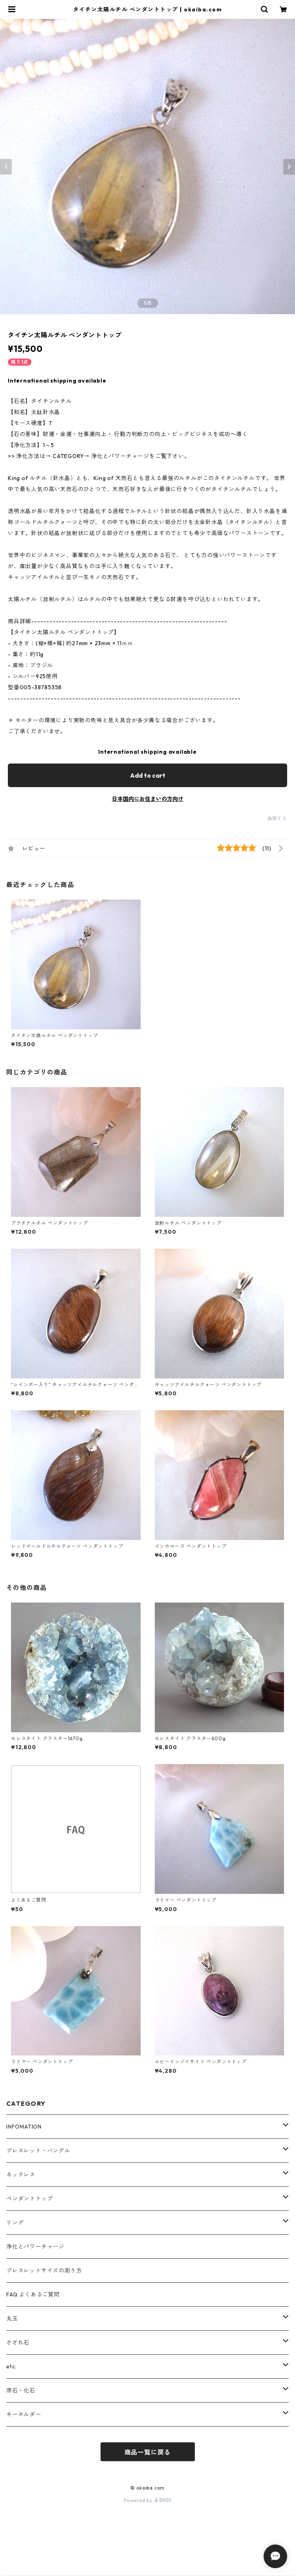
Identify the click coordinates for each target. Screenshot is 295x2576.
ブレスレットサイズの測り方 (44, 2270)
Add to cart (147, 775)
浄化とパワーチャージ (35, 2246)
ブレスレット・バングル (38, 2150)
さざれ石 (17, 2342)
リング (15, 2222)
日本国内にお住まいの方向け (147, 798)
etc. (11, 2366)
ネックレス (20, 2174)
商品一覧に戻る (148, 2452)
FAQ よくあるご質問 (33, 2294)
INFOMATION (24, 2126)
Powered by (147, 2500)
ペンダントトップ (29, 2198)
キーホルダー (23, 2414)
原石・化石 (20, 2390)
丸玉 (12, 2318)
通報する (277, 818)
